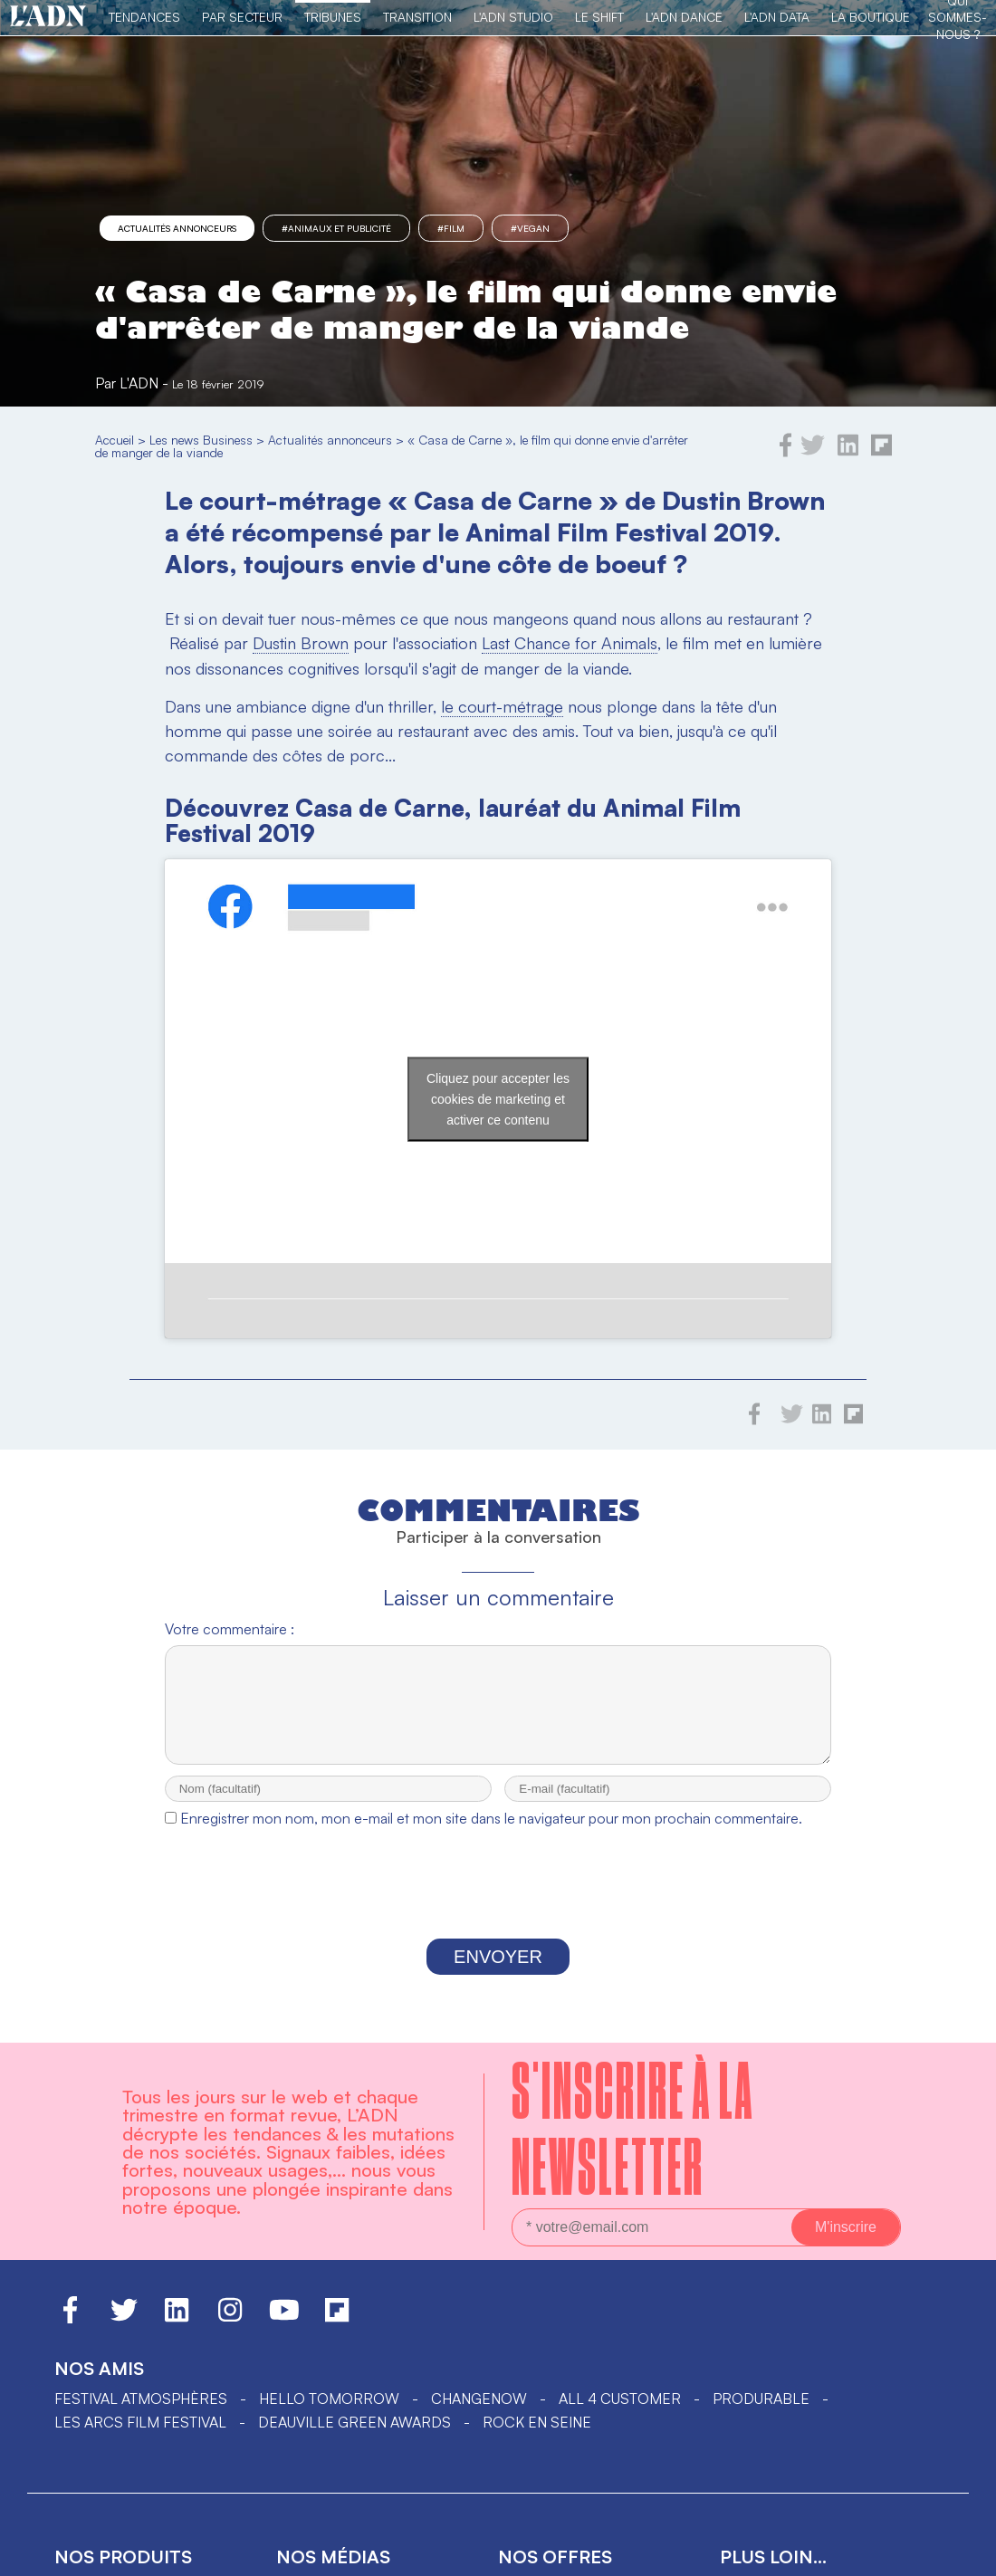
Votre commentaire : (229, 1469)
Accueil (114, 439)
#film (450, 228)
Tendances (144, 16)
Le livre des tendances (145, 2447)
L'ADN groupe (771, 2447)
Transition (417, 16)
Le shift (528, 2475)
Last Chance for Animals (569, 643)
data (515, 2447)
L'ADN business (332, 2504)
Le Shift (599, 16)
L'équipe (750, 2504)
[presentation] (498, 1744)
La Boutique (870, 16)
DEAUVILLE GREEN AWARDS (354, 2278)
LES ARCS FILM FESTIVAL (140, 2278)
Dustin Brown (301, 643)
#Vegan (530, 228)
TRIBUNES (332, 16)
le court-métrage (502, 706)
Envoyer (498, 1813)
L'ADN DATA (776, 16)
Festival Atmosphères (140, 2255)
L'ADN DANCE (684, 16)
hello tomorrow (329, 2255)
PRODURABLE (761, 2255)
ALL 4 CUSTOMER (620, 2255)
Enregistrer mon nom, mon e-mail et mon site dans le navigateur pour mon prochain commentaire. (491, 1674)
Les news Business (201, 439)
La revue (87, 2475)
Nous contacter (784, 2475)
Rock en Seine (537, 2278)
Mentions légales (790, 2532)
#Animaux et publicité (336, 228)
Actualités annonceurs (177, 228)
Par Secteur (242, 16)
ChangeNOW (479, 2255)
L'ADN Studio (513, 16)
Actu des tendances (355, 2447)
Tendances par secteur (369, 2475)
